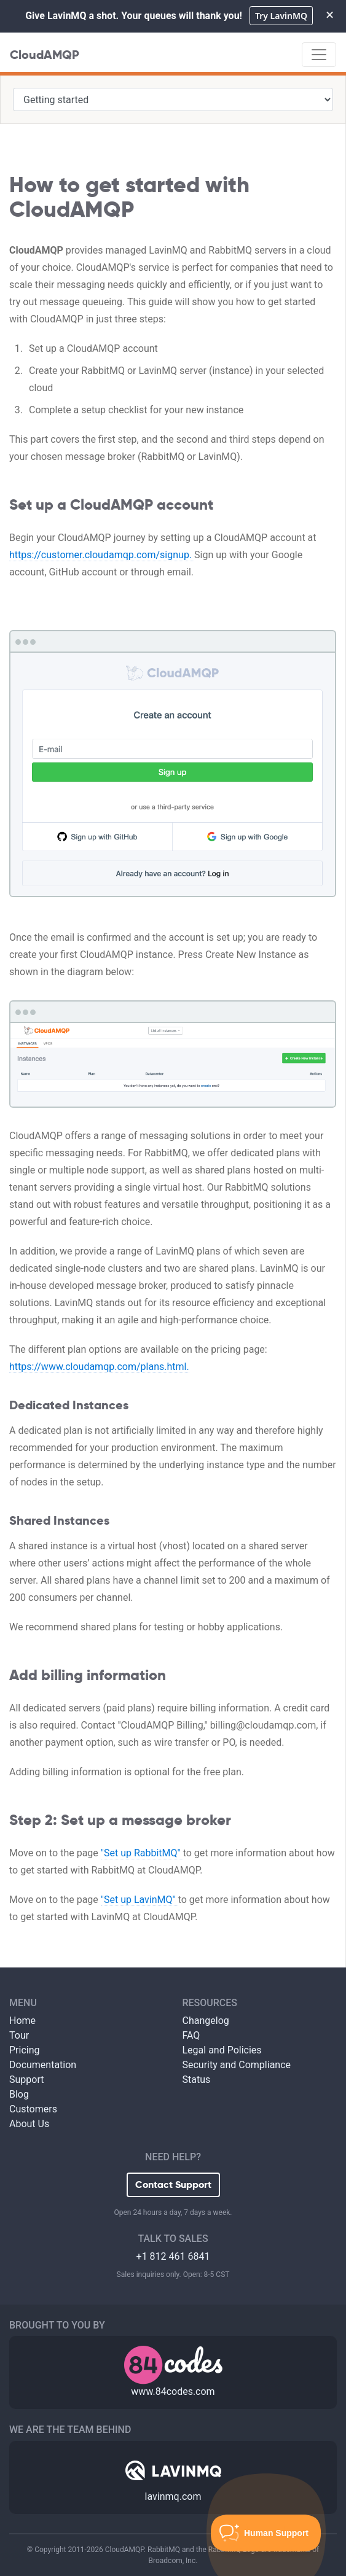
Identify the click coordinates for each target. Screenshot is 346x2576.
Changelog (206, 2020)
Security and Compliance (237, 2065)
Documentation (42, 2065)
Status (197, 2079)
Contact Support (173, 2184)
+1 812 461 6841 (173, 2256)
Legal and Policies (222, 2050)
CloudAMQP (44, 54)
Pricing (24, 2050)
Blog (19, 2094)
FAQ (191, 2035)
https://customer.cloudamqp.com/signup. (101, 555)
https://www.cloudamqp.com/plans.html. (99, 1366)
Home (22, 2020)
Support (26, 2079)
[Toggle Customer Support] (266, 2533)
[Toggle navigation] (319, 54)
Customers (33, 2109)
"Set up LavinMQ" (139, 1899)
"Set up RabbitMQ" (142, 1853)
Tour (19, 2035)
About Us (29, 2124)
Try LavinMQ (281, 15)
